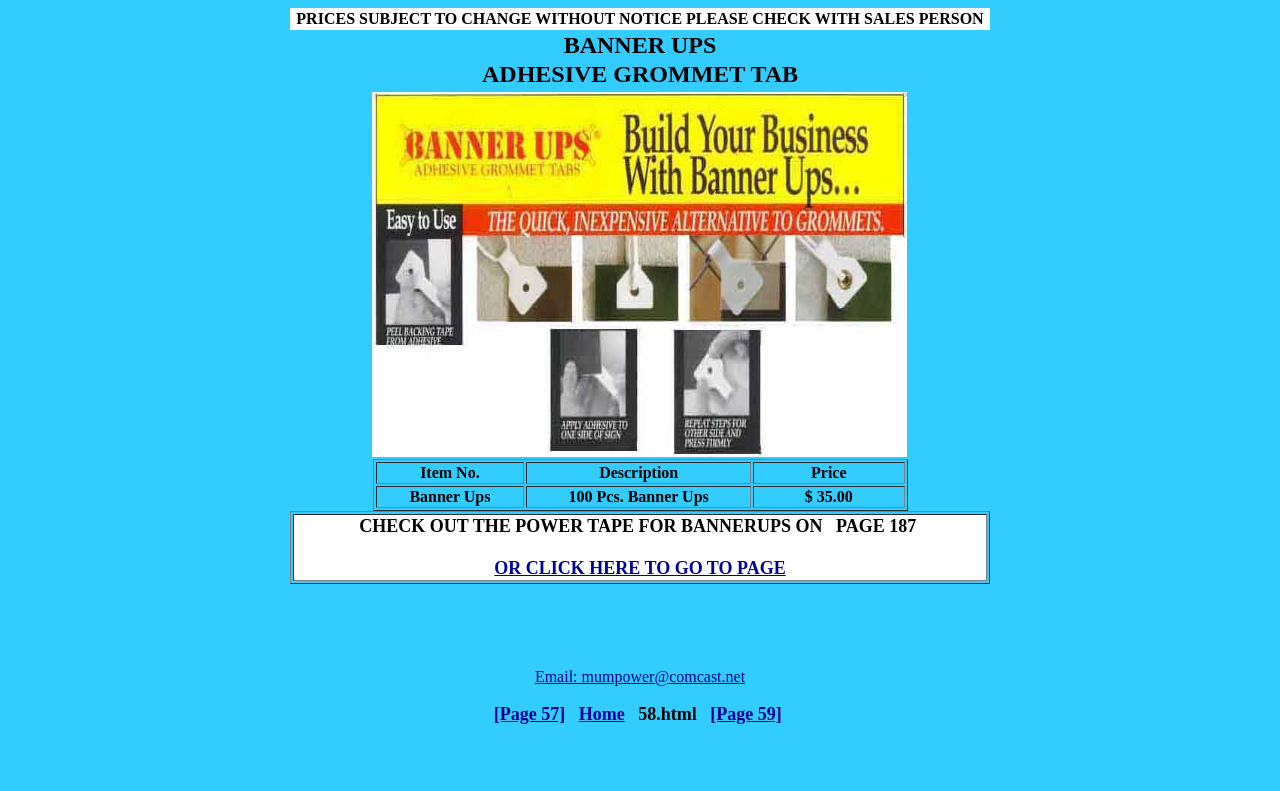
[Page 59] (745, 714)
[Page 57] (529, 714)
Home (602, 714)
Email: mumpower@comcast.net (640, 676)
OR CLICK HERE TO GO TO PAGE (639, 568)
